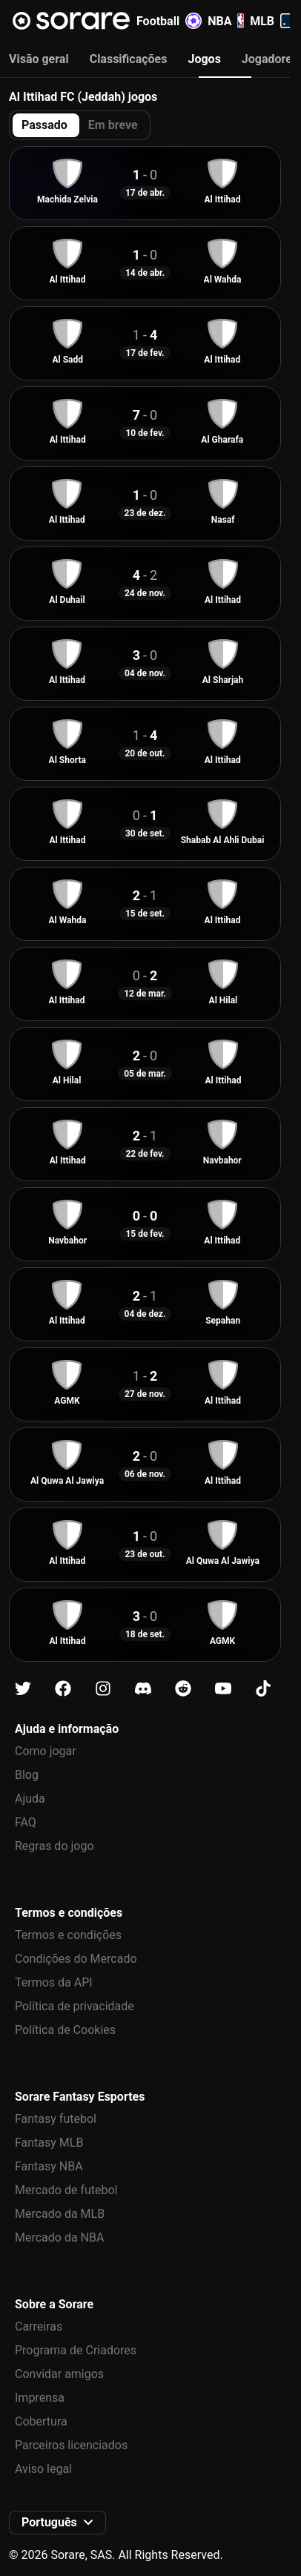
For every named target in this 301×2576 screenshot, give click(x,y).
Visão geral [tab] (39, 59)
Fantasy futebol (55, 2119)
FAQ (25, 1822)
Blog (27, 1775)
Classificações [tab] (129, 59)
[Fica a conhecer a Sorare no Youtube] (223, 1689)
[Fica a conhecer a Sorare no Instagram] (103, 1689)
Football (169, 21)
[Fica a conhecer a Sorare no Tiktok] (263, 1689)
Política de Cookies (65, 2030)
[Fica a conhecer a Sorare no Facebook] (63, 1689)
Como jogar (45, 1751)
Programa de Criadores (75, 2350)
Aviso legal (43, 2469)
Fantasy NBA (49, 2166)
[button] (57, 2522)
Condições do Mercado (76, 1959)
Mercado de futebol (66, 2190)
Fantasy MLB (49, 2143)
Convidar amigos (59, 2374)
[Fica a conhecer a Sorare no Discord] (143, 1689)
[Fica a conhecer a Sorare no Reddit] (183, 1689)
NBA (226, 20)
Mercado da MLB (60, 2214)
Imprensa (39, 2398)
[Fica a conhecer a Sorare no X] (23, 1689)
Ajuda (30, 1798)
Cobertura (41, 2421)
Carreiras (38, 2326)
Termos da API (54, 1982)
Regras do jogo (54, 1846)
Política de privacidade (74, 2006)
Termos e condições (68, 1935)
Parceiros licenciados (71, 2445)
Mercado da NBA (59, 2237)
